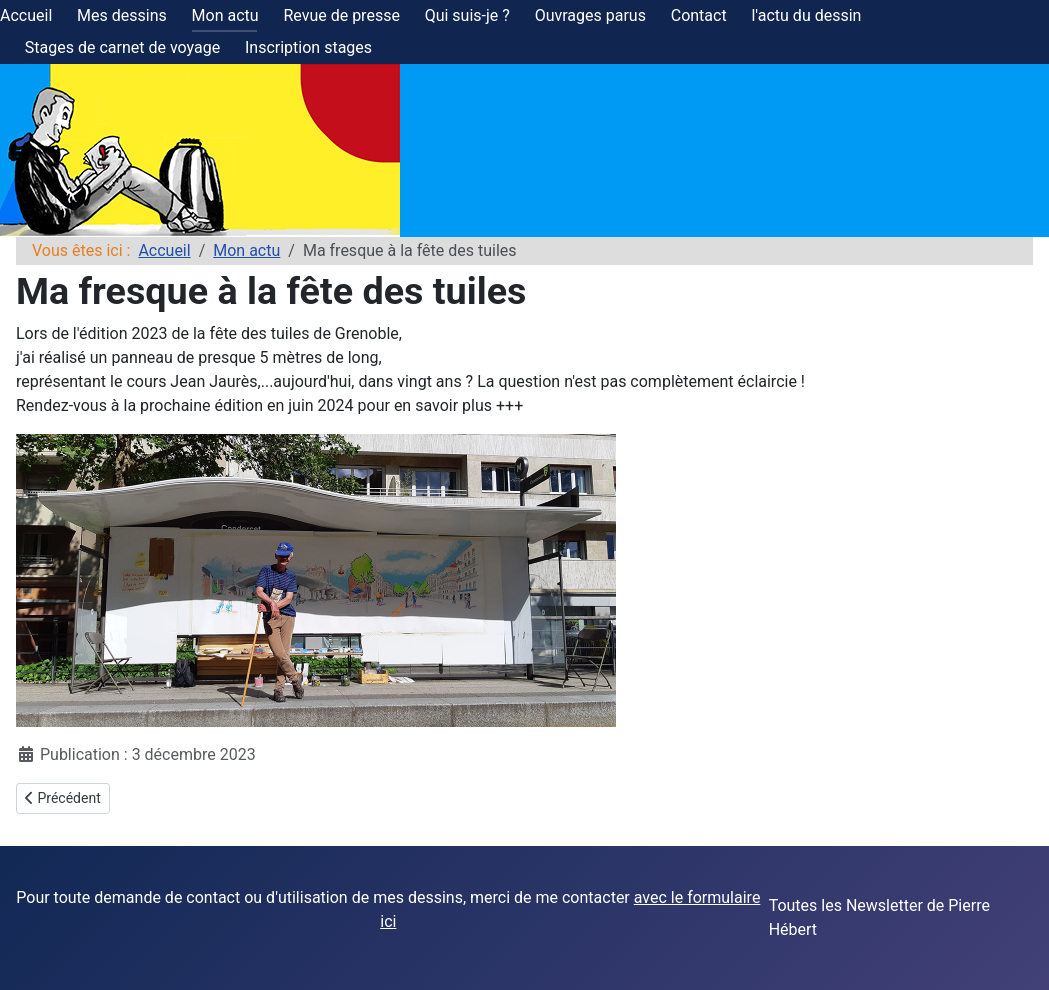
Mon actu (225, 15)
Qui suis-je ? (467, 15)
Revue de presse (341, 15)
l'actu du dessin (806, 15)
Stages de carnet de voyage (122, 47)
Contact (699, 15)
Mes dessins (122, 15)
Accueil (26, 15)
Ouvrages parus (590, 15)
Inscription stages (308, 47)
